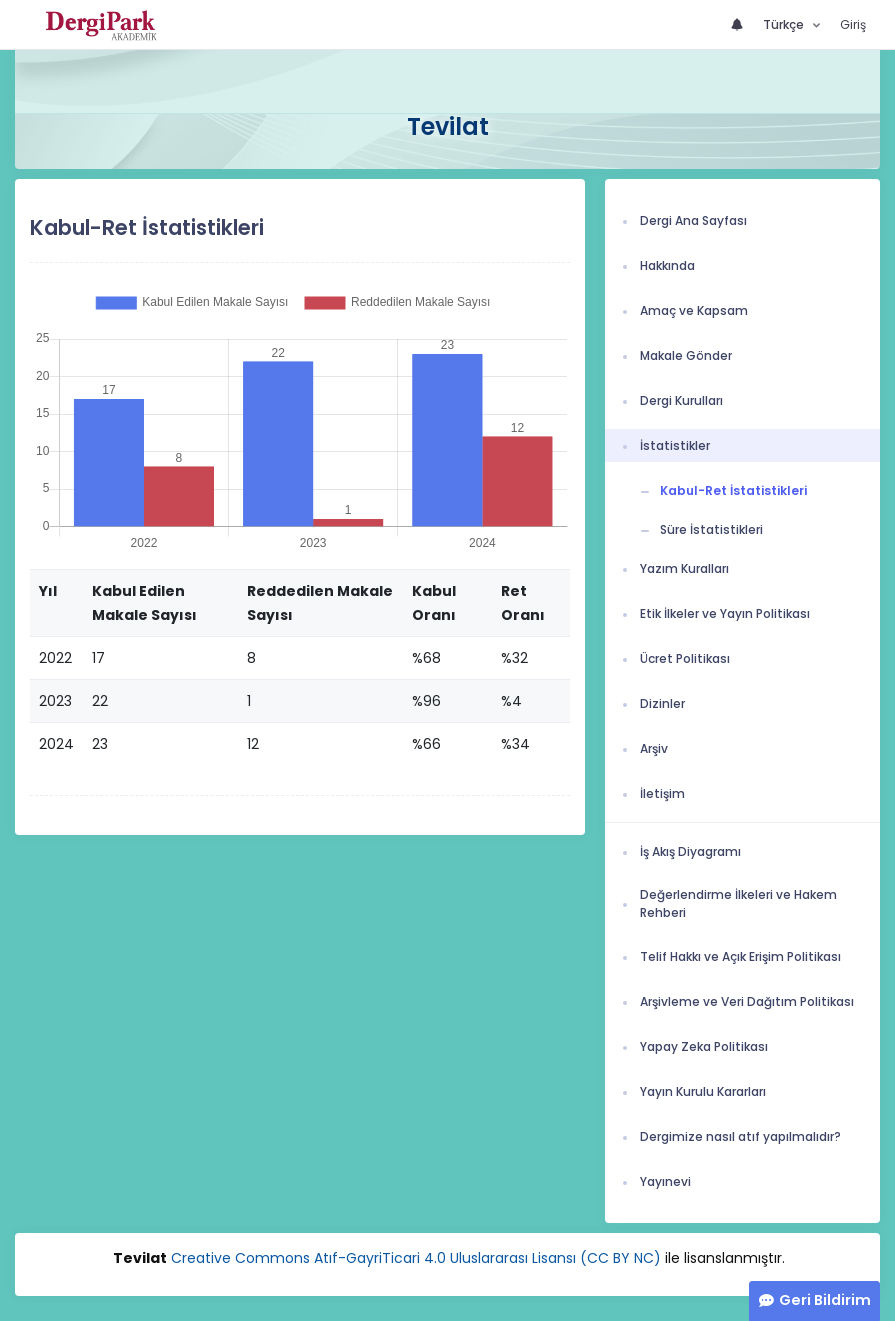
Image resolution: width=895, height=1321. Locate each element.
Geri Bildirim (825, 1300)
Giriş (853, 24)
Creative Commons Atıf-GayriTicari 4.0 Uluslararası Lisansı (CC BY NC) (416, 1258)
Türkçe (785, 24)
